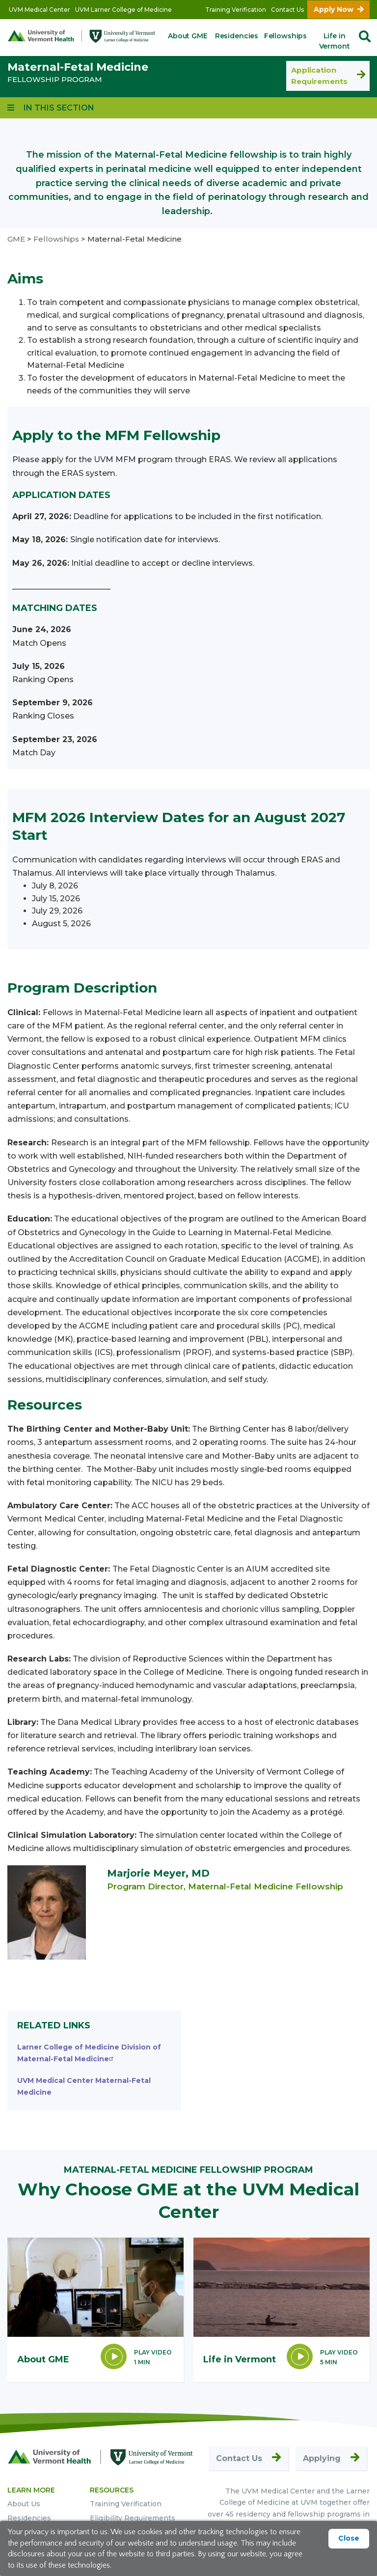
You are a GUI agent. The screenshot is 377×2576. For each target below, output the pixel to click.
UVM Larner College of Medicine (123, 9)
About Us (23, 2503)
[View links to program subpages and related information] (50, 107)
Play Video (153, 2352)
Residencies (236, 35)
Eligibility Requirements (132, 2518)
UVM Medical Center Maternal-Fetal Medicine (84, 2086)
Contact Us (287, 9)
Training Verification (235, 9)
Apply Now (333, 9)
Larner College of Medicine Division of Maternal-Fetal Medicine (89, 2053)
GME (16, 239)
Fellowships (285, 35)
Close (348, 2538)
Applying (322, 2458)
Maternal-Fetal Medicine (77, 67)
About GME (188, 35)
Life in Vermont (334, 41)
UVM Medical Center (39, 9)
